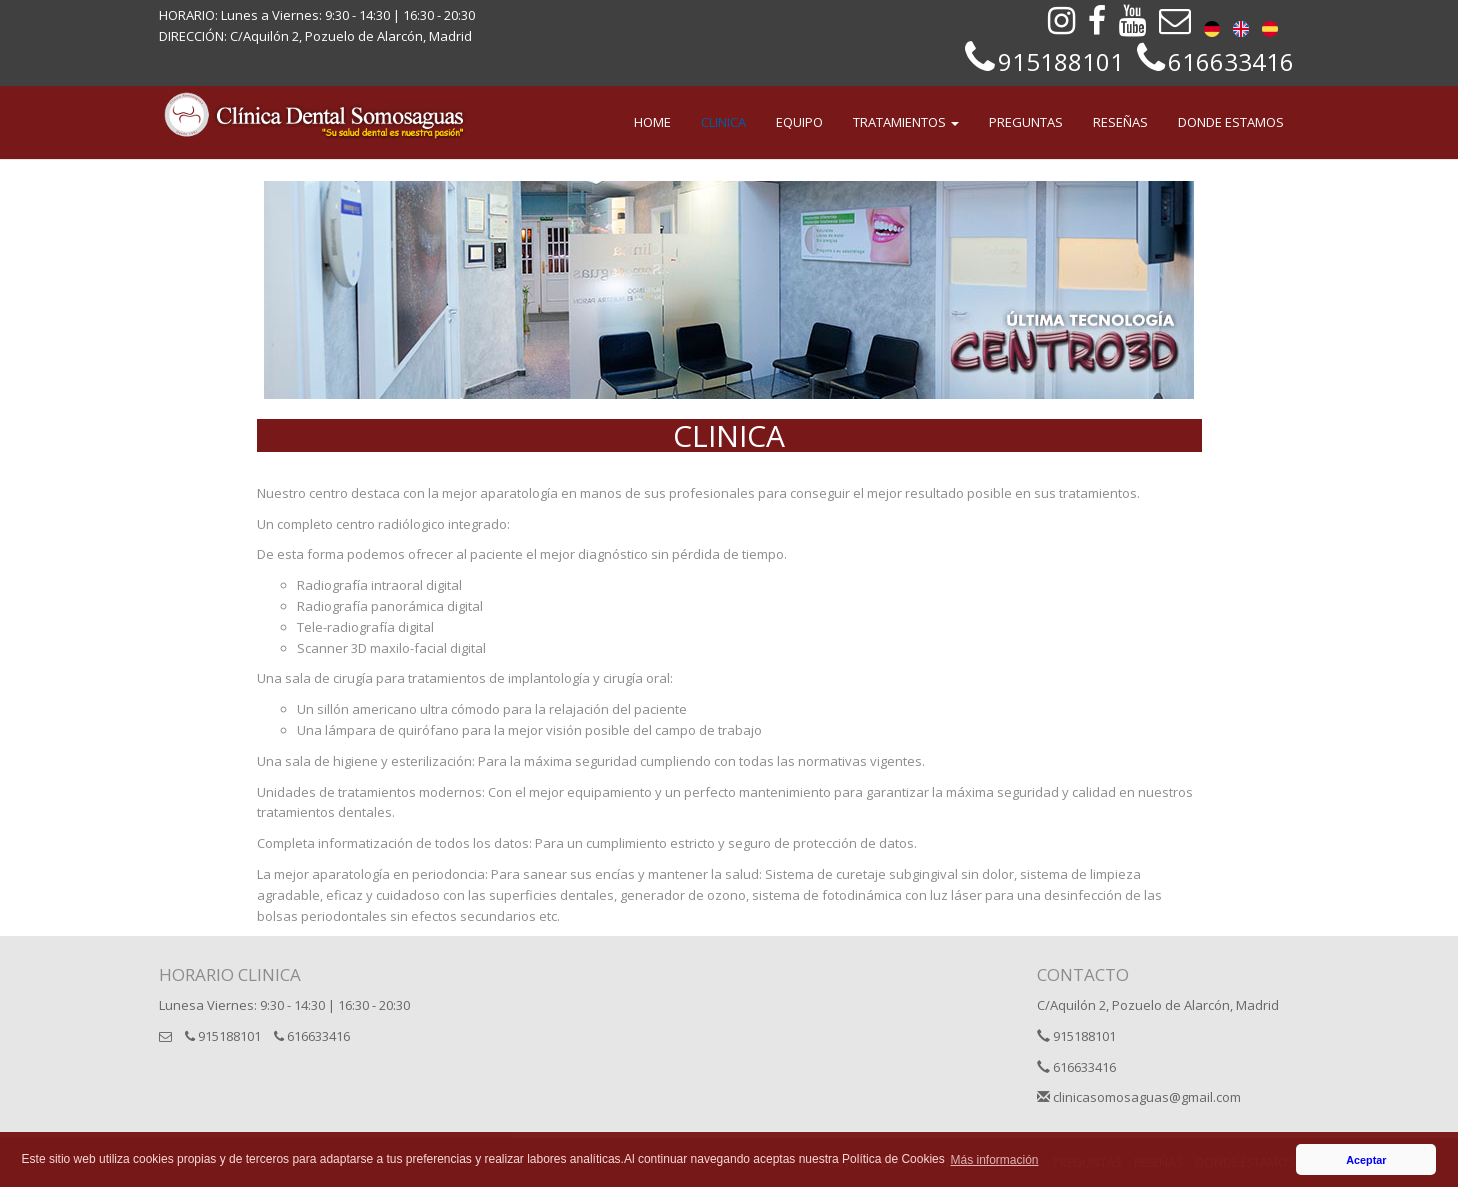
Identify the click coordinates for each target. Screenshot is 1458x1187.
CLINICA (723, 122)
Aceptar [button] (1366, 1160)
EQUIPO (799, 122)
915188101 (223, 1036)
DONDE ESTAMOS (1231, 122)
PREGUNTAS (1026, 122)
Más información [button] (995, 1160)
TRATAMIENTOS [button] (906, 122)
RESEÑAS (1120, 122)
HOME (652, 122)
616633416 (312, 1036)
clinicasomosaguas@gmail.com (1139, 1097)
